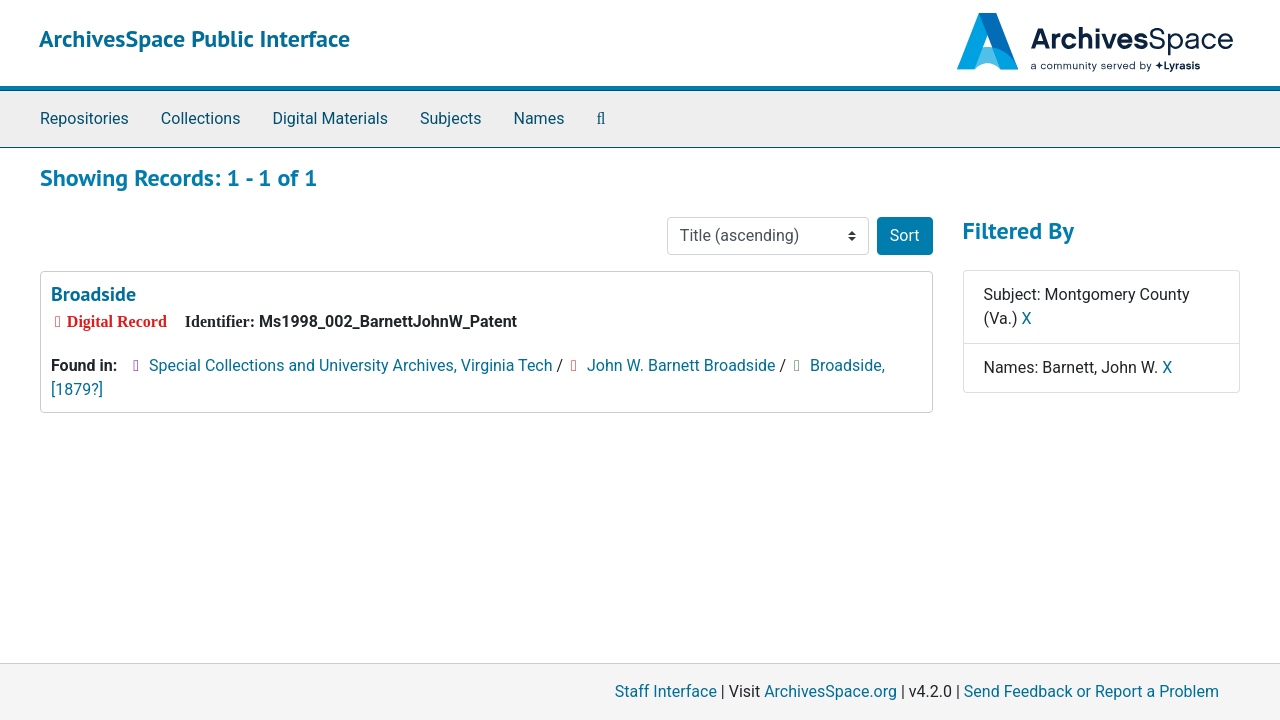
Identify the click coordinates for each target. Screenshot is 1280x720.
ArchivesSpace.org (830, 691)
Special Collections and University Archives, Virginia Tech (350, 365)
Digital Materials (330, 118)
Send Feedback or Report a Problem (1091, 691)
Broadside (93, 294)
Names (539, 118)
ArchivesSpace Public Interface (194, 38)
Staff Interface (666, 691)
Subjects (450, 118)
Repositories (84, 118)
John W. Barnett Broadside (681, 365)
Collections (201, 118)
